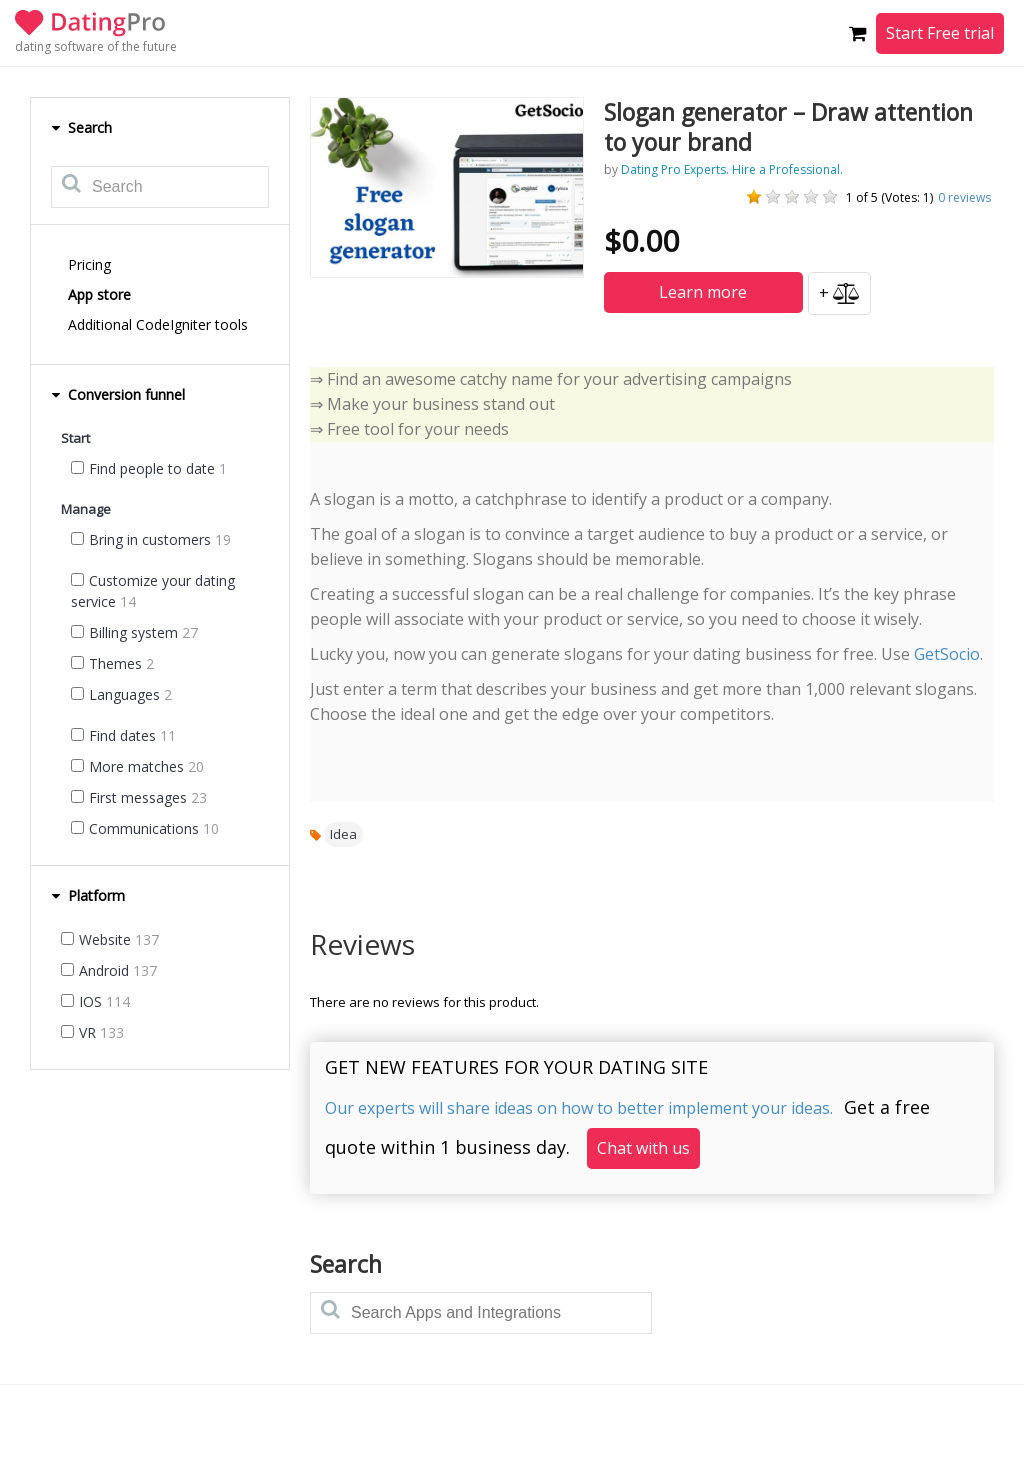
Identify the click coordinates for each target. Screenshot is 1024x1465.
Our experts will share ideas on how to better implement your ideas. (579, 1108)
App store (99, 294)
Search (81, 127)
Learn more (701, 292)
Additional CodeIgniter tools (158, 324)
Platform (88, 895)
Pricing (89, 264)
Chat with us (643, 1148)
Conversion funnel (118, 394)
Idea (343, 834)
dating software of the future (96, 46)
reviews (964, 197)
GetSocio (947, 654)
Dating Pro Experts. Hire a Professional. (732, 169)
